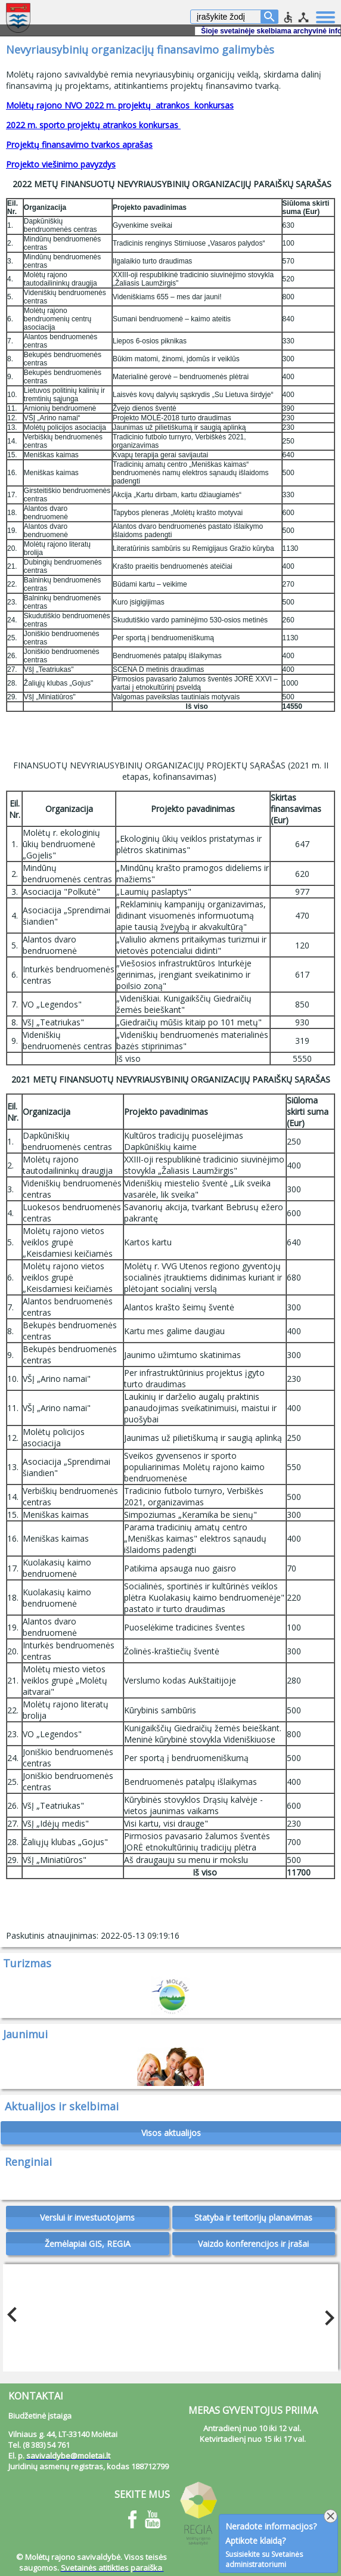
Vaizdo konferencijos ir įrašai (253, 2243)
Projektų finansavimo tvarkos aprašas (79, 144)
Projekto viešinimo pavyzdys (61, 164)
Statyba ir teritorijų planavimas (253, 2217)
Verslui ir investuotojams (87, 2217)
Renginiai (28, 2162)
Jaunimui (25, 2034)
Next (326, 2315)
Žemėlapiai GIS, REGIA (88, 2243)
